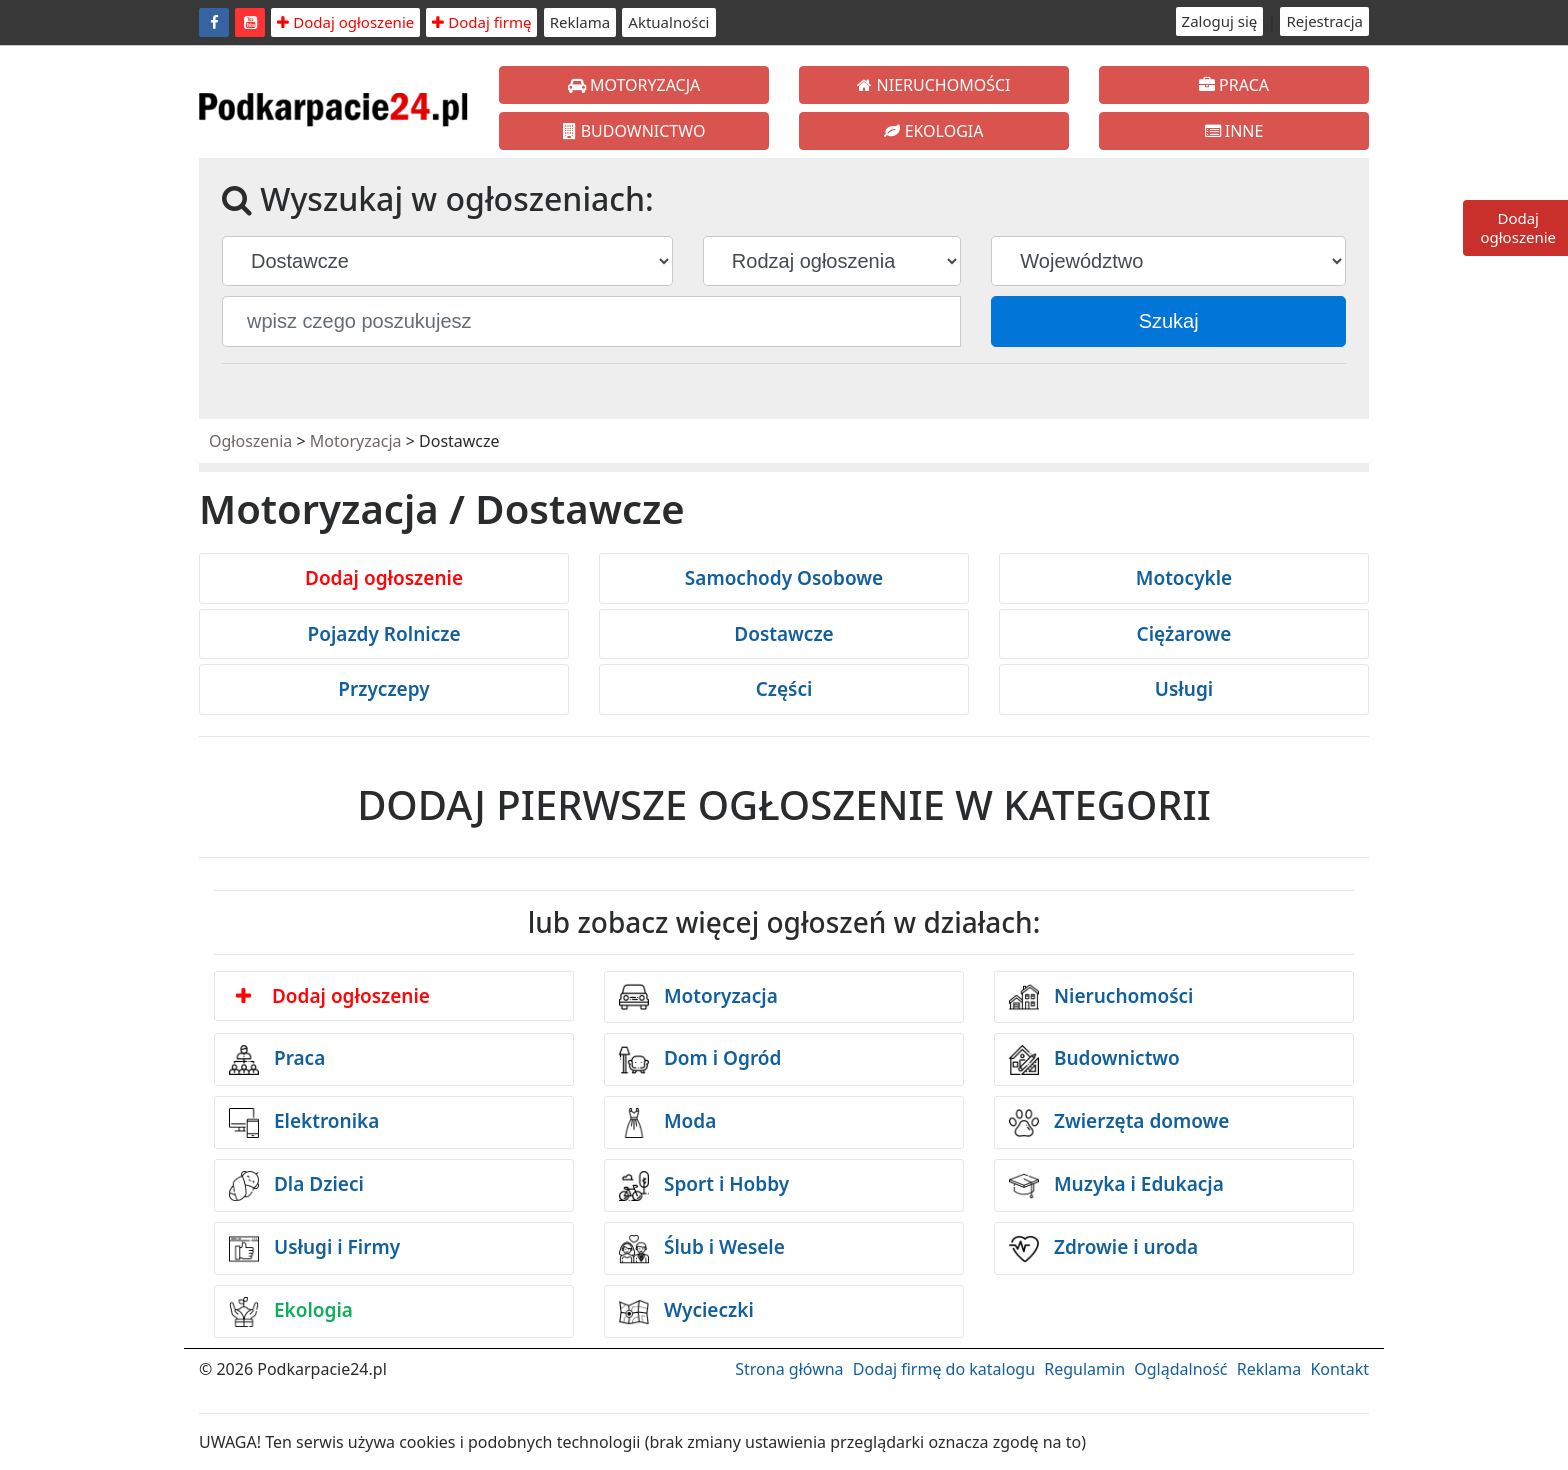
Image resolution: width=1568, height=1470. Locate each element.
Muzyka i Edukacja (1116, 1186)
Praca (277, 1060)
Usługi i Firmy (314, 1249)
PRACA (1234, 85)
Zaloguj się (1220, 21)
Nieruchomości (1101, 997)
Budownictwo (1094, 1060)
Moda (667, 1123)
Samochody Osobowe (784, 578)
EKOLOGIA (933, 131)
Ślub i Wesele (702, 1249)
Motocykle (1184, 578)
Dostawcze (783, 634)
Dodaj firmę (481, 22)
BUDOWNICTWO (634, 131)
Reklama (580, 22)
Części (784, 689)
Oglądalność (1180, 1369)
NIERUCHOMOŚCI (933, 85)
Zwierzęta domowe (1119, 1123)
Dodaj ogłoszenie (345, 22)
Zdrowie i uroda (1103, 1249)
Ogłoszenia (250, 441)
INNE (1234, 131)
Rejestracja (1324, 21)
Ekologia (291, 1312)
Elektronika (304, 1123)
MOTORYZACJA (634, 85)
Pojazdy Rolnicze (383, 634)
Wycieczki (686, 1312)
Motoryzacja (356, 441)
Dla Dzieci (296, 1186)
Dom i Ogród (700, 1060)
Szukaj (1169, 321)
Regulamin (1084, 1369)
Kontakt (1339, 1369)
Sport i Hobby (704, 1186)
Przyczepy (383, 689)
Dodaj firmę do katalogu (944, 1369)
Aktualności (668, 22)
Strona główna (789, 1369)
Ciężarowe (1184, 634)
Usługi (1184, 689)
